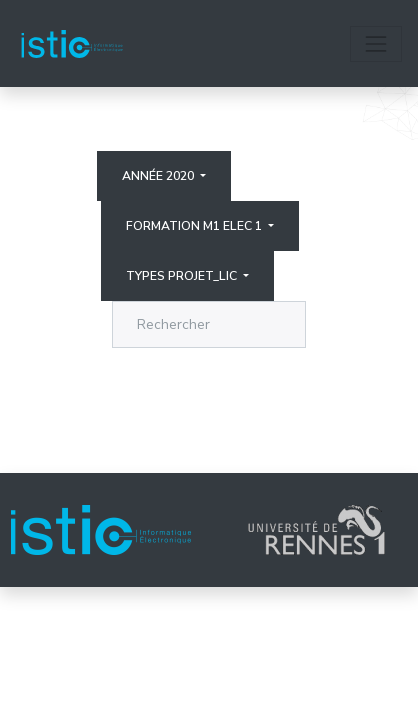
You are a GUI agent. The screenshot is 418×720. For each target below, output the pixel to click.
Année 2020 (159, 176)
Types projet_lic (183, 276)
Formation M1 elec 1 (195, 226)
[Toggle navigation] (376, 44)
